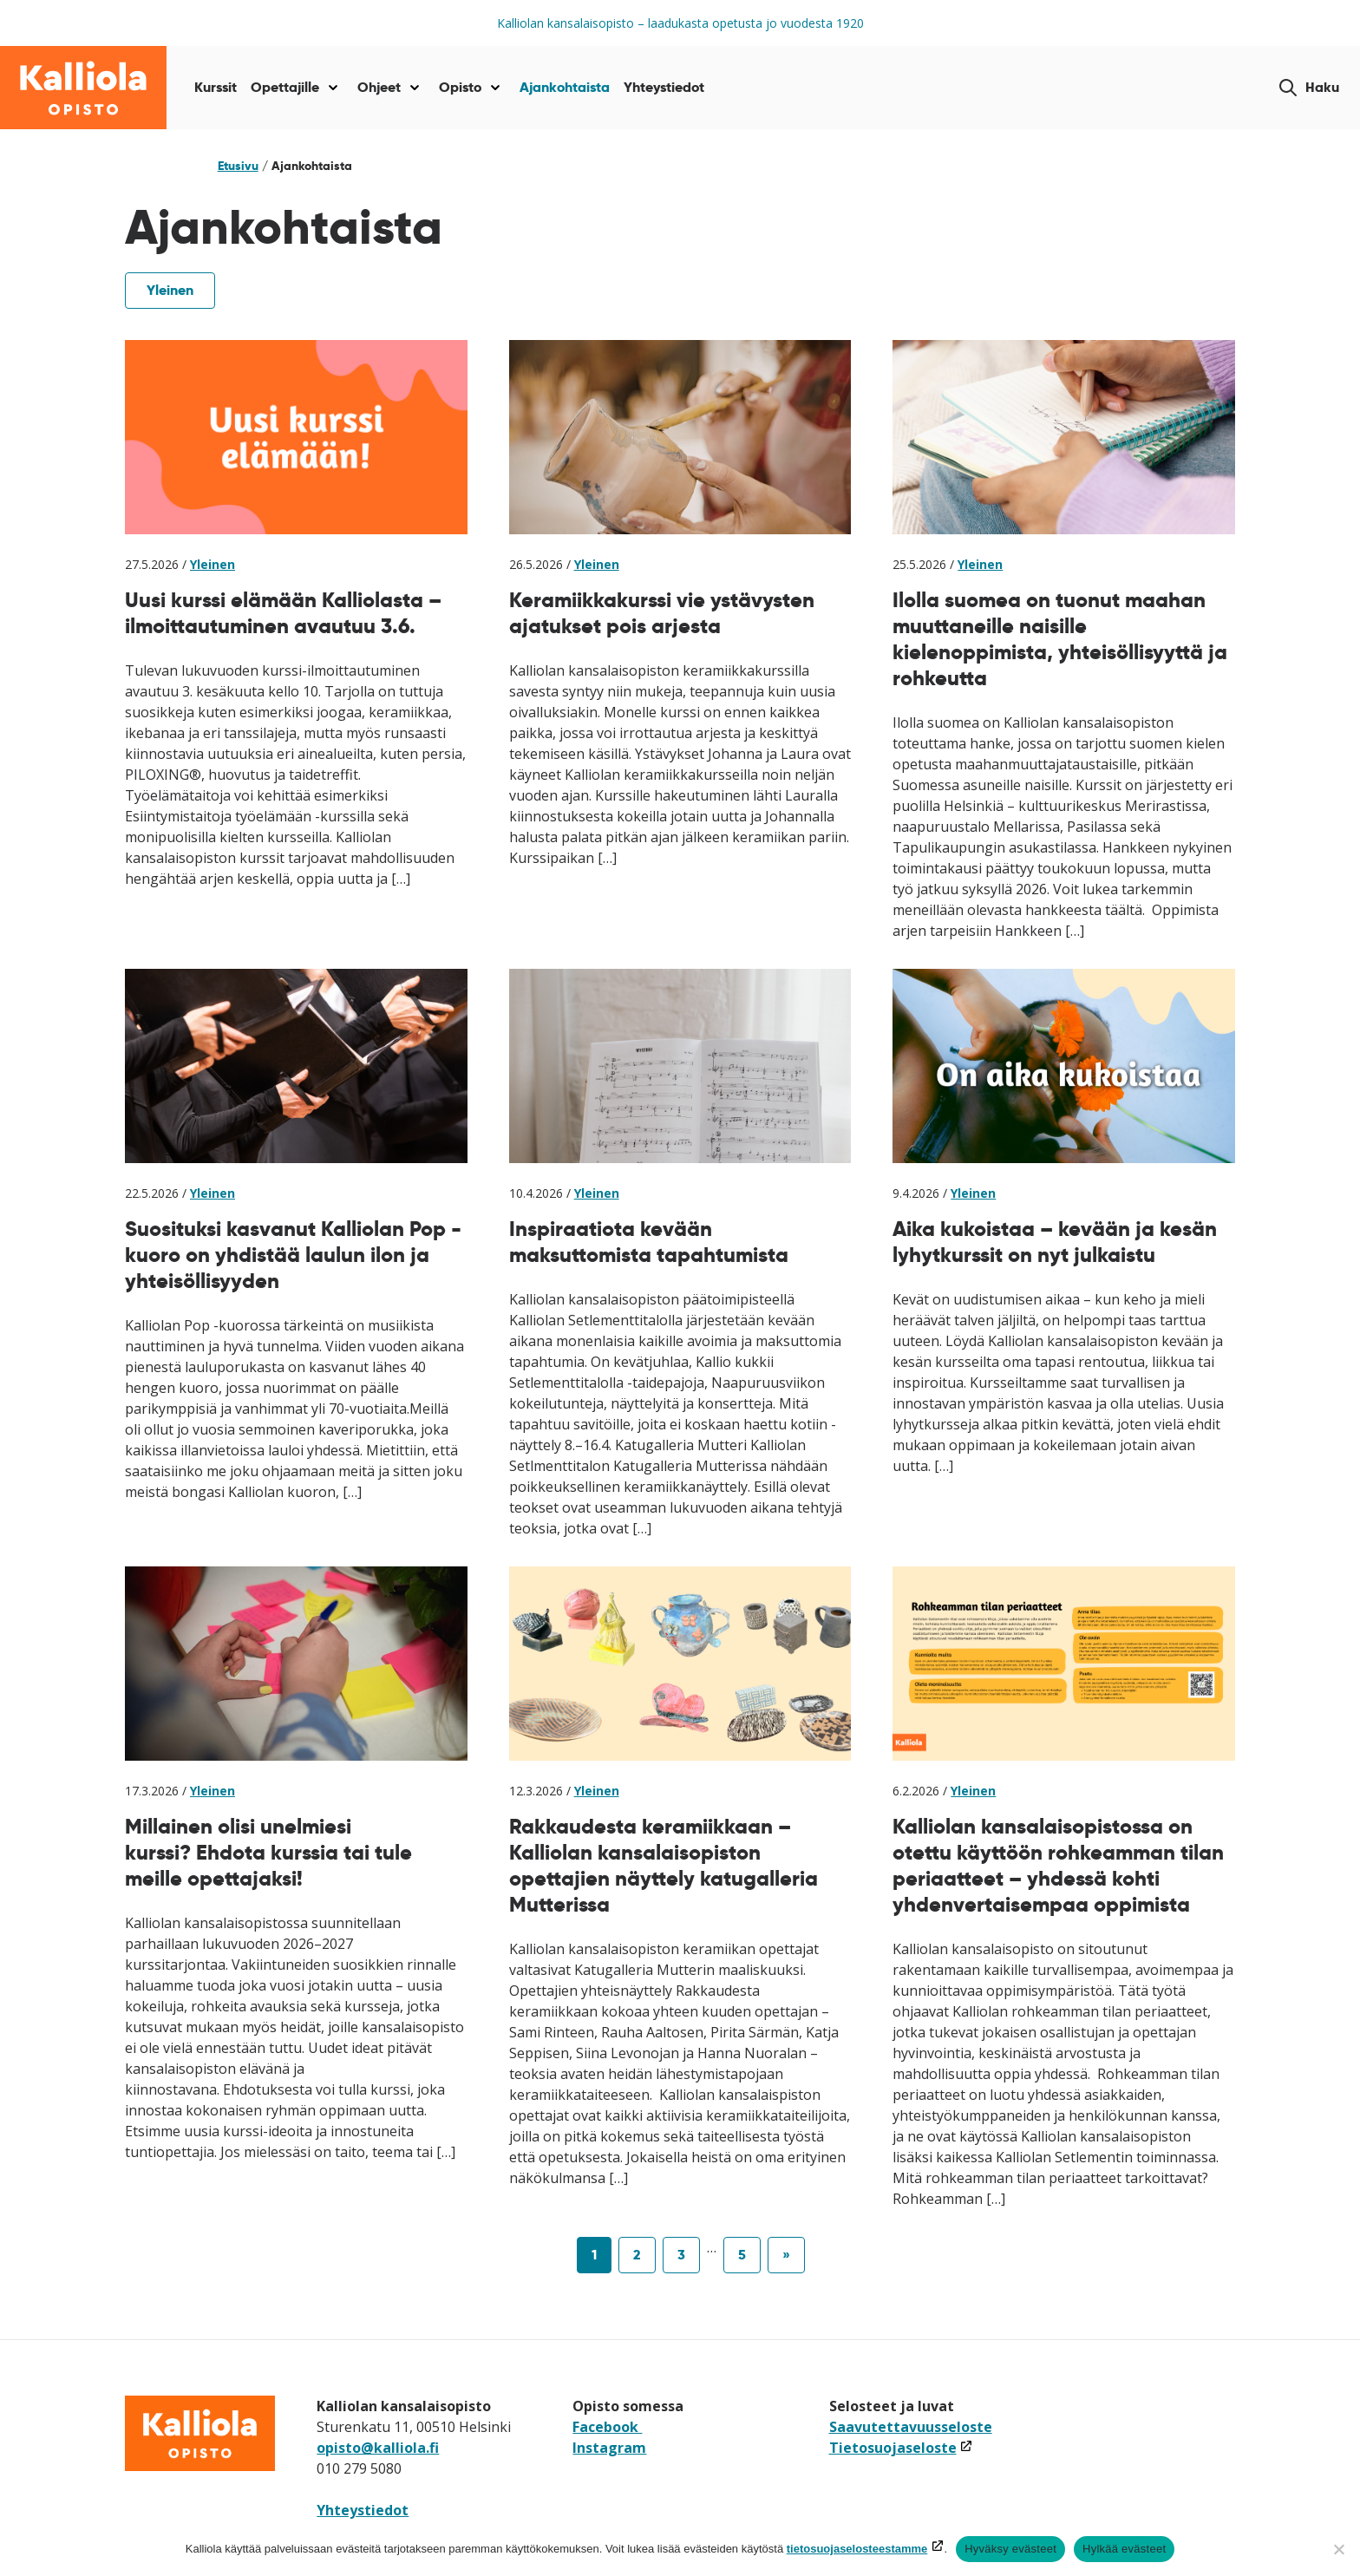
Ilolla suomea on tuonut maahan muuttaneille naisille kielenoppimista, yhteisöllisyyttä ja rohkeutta (1059, 638)
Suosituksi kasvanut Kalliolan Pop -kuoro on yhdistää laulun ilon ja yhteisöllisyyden (293, 1254)
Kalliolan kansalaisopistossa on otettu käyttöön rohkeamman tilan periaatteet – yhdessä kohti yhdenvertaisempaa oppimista (1058, 1865)
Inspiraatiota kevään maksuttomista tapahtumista (648, 1241)
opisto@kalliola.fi (378, 2447)
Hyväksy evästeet (1010, 2548)
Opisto (460, 87)
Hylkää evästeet (1124, 2548)
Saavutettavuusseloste (910, 2426)
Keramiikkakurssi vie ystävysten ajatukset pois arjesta (661, 612)
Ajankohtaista (565, 87)
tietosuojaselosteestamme (857, 2548)
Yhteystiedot (664, 87)
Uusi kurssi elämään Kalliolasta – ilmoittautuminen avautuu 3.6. (283, 612)
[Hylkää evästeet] (1338, 2549)
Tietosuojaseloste (901, 2447)
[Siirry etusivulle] (83, 87)
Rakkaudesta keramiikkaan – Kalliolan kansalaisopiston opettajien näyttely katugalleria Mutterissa (663, 1865)
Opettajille (285, 87)
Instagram (609, 2447)
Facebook (607, 2426)
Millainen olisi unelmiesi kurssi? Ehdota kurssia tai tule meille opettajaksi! (268, 1852)
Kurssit (215, 87)
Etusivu (238, 165)
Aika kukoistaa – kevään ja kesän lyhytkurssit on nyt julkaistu (1054, 1241)
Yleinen (170, 290)
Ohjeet (379, 87)
